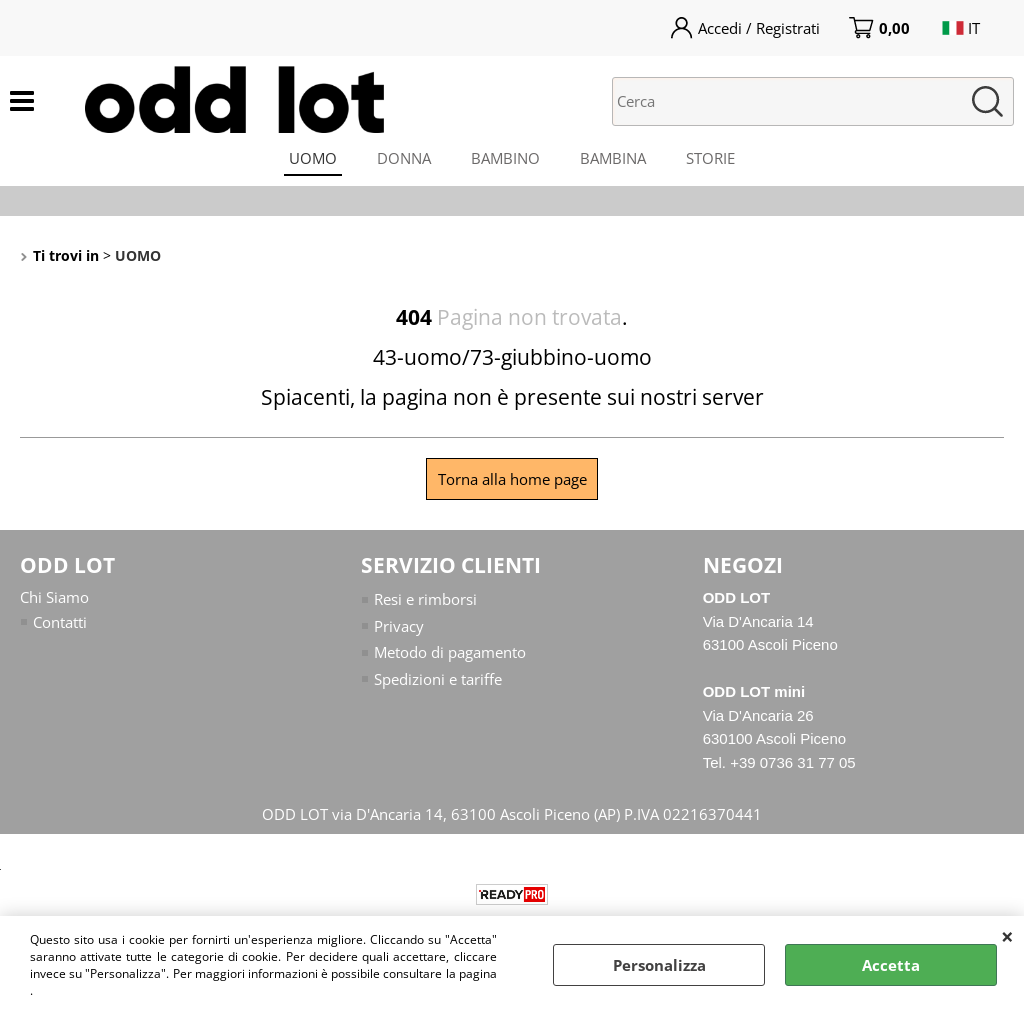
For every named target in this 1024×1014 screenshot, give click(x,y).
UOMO (313, 158)
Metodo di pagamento (450, 652)
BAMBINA (613, 158)
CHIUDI (1007, 936)
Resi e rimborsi (425, 599)
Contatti (60, 622)
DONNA (404, 158)
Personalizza (659, 965)
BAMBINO (505, 158)
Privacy (399, 626)
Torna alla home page (512, 479)
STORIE (710, 158)
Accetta (891, 965)
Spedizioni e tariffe (438, 679)
